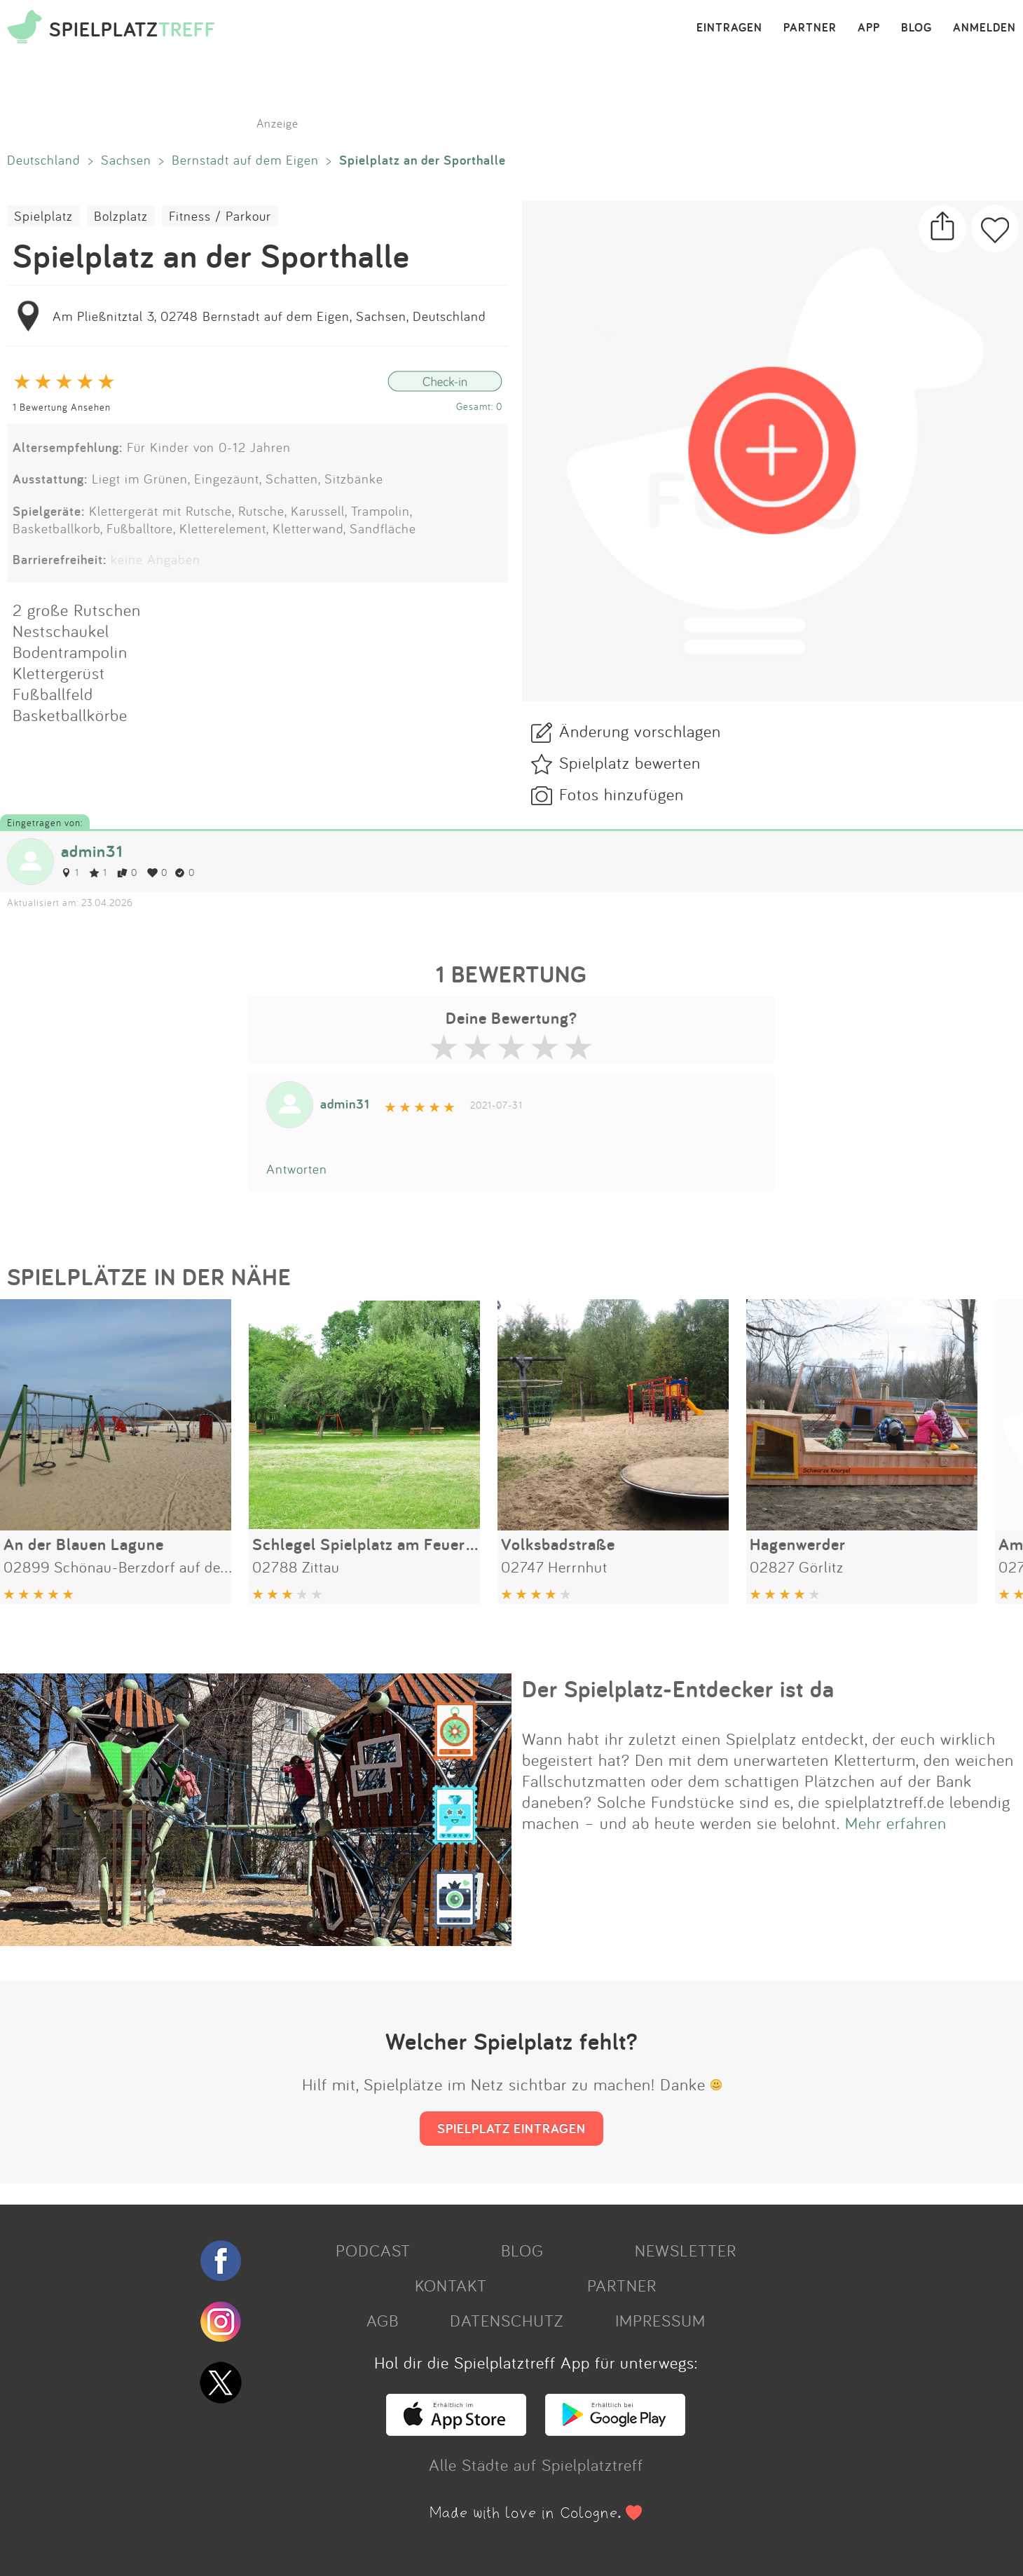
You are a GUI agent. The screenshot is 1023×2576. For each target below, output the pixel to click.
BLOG (916, 28)
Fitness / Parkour (220, 215)
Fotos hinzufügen (621, 793)
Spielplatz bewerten (630, 762)
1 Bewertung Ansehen (62, 406)
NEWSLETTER (685, 2250)
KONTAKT (451, 2285)
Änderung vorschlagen (640, 730)
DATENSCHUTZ (506, 2320)
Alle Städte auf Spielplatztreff (536, 2464)
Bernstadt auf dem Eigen (245, 159)
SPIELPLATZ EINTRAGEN (511, 2128)
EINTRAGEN (729, 28)
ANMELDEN (984, 28)
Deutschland (44, 159)
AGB (382, 2320)
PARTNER (810, 28)
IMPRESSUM (660, 2320)
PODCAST (373, 2250)
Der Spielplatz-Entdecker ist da (678, 1688)
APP (869, 28)
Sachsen (126, 159)
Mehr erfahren (896, 1822)
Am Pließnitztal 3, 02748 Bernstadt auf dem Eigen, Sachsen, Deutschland (269, 316)
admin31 (92, 851)
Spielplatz (43, 215)
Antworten (296, 1168)
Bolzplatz (121, 215)
